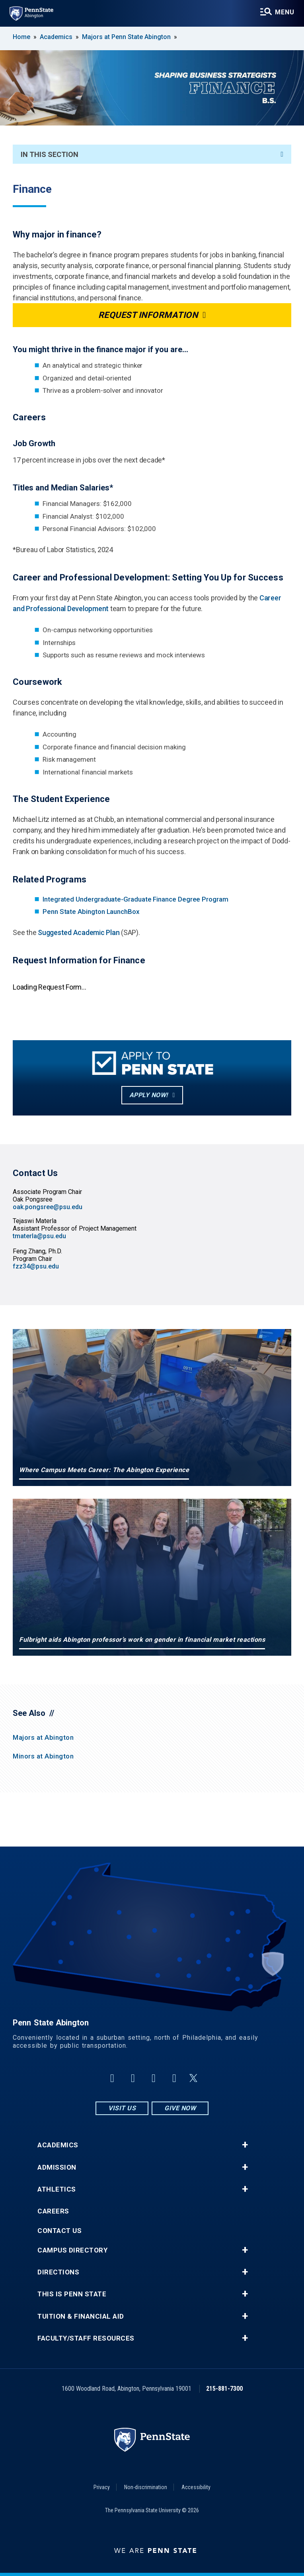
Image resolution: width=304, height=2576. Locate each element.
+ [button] (245, 2145)
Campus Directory (72, 2250)
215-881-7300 (224, 2388)
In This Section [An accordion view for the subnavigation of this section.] (152, 154)
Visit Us (122, 2108)
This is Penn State (71, 2294)
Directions (58, 2272)
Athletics (56, 2189)
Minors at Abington (43, 1756)
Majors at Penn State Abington (126, 37)
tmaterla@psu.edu (39, 1236)
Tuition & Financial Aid (80, 2316)
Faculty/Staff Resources (85, 2338)
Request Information (148, 315)
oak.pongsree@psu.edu (47, 1207)
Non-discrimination (145, 2487)
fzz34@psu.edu (36, 1266)
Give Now (180, 2108)
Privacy (102, 2487)
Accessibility (195, 2487)
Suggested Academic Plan (78, 932)
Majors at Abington (43, 1737)
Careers (53, 2211)
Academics (56, 37)
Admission (56, 2167)
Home (21, 37)
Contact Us (59, 2231)
